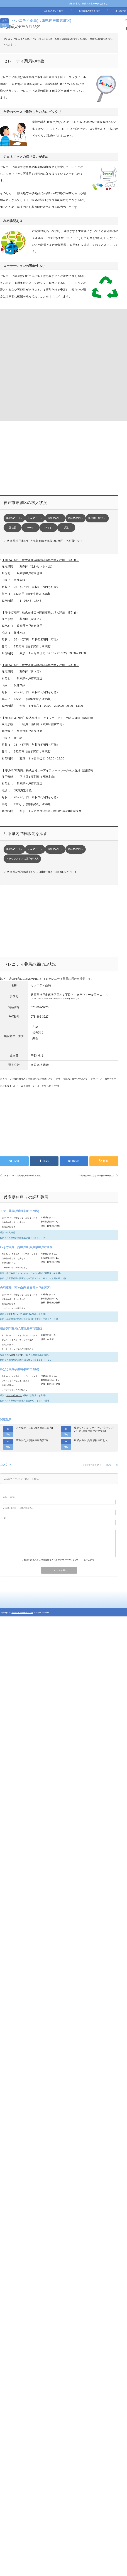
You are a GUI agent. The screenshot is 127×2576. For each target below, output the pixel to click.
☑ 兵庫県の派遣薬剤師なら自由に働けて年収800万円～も (40, 871)
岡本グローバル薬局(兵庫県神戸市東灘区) (22, 1175)
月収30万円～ (35, 518)
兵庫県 (18, 25)
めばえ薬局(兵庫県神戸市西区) (19, 1369)
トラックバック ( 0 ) (92, 1465)
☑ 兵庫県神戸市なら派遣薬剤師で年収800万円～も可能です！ (43, 540)
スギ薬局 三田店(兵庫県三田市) (34, 1427)
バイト (48, 527)
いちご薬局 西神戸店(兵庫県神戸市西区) (26, 1247)
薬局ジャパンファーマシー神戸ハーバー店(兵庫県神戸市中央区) (94, 1429)
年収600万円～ (14, 518)
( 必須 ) (9, 1497)
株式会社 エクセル (15, 1354)
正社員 (12, 527)
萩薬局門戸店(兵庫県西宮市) (32, 1440)
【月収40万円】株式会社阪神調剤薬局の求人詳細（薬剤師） (40, 560)
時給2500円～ (75, 518)
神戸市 (25, 25)
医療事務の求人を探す (89, 11)
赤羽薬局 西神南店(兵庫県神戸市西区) (25, 1287)
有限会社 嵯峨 (60, 90)
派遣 (66, 527)
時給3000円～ (55, 518)
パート (30, 527)
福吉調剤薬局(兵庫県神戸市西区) (21, 1328)
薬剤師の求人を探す (53, 11)
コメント (32, 1086)
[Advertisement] (34, 337)
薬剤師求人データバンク (22, 1612)
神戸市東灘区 (34, 25)
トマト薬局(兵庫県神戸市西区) (19, 1211)
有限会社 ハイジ (14, 1314)
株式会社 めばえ (14, 1395)
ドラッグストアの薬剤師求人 (22, 858)
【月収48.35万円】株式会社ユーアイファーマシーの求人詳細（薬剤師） (48, 717)
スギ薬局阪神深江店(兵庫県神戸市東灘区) (95, 1175)
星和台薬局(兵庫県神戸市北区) (91, 1440)
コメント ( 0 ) (112, 1465)
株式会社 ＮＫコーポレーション (21, 1273)
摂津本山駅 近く (97, 518)
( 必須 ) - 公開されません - (18, 1508)
